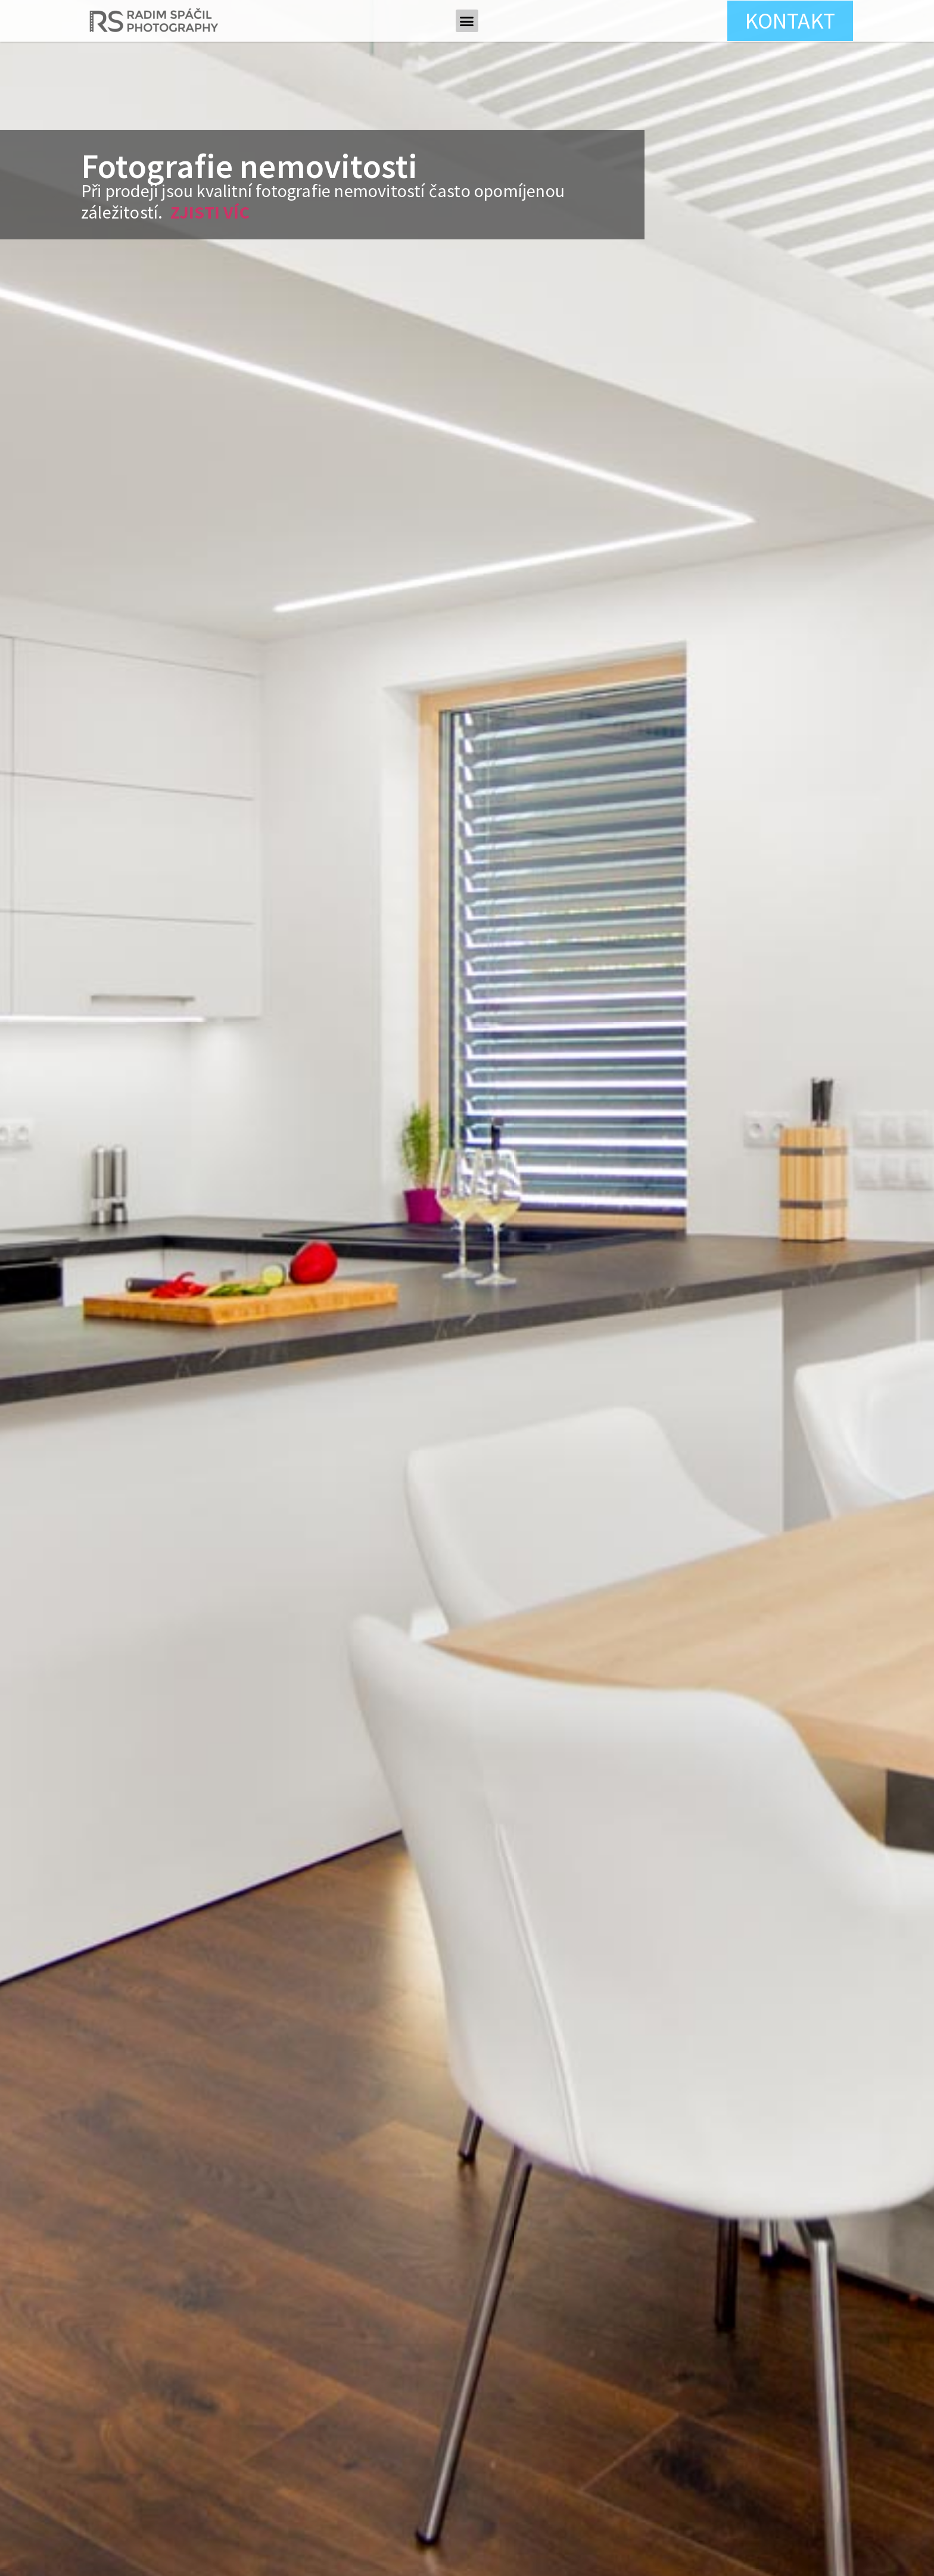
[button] (467, 21)
